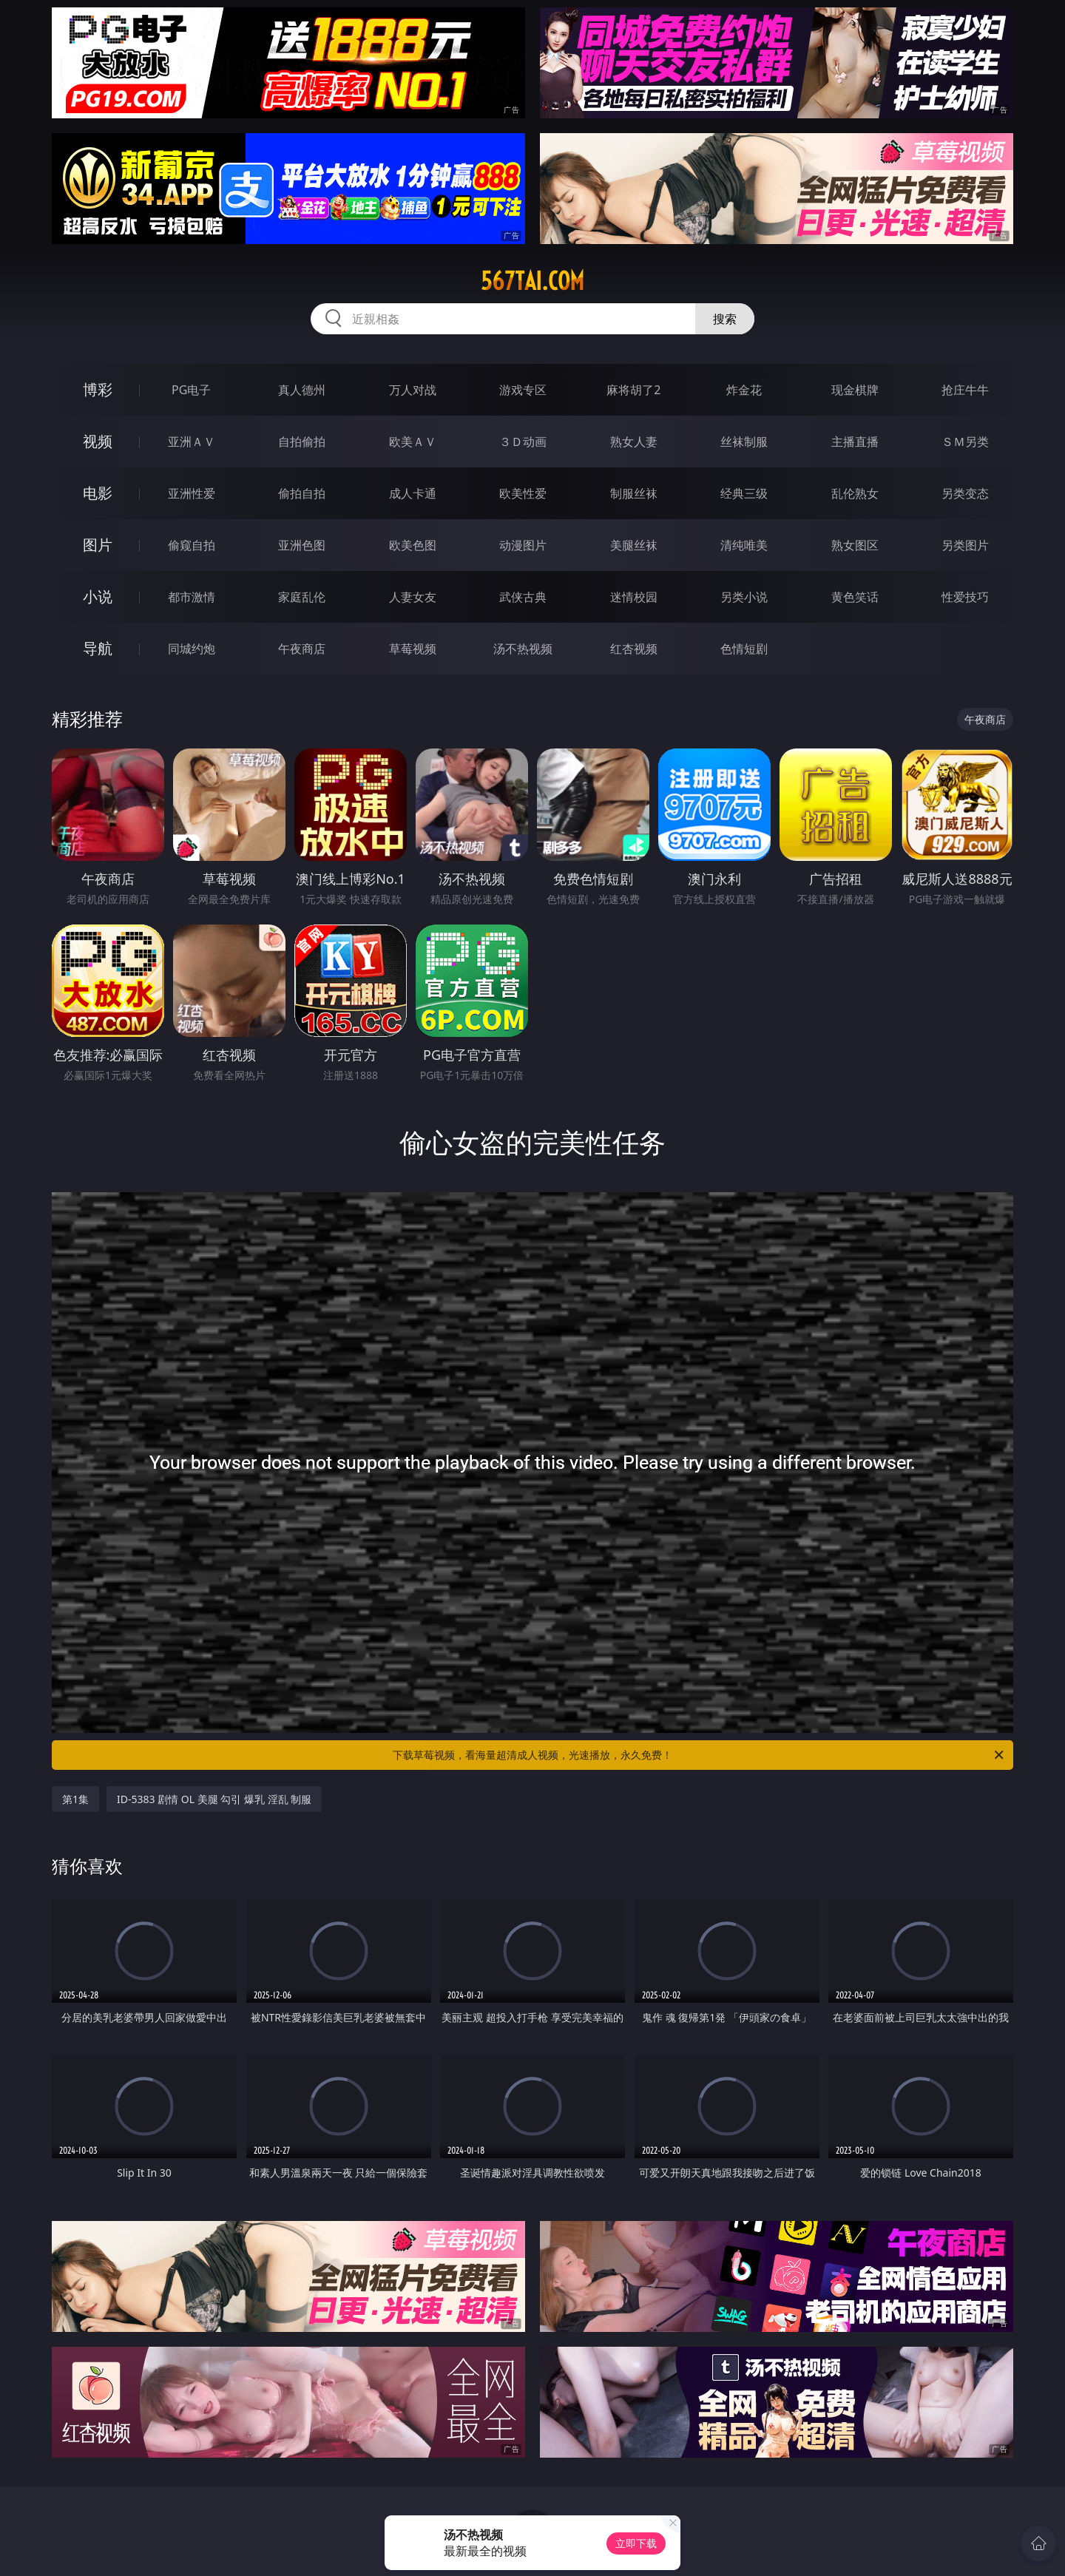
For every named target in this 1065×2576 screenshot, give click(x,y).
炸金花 (744, 390)
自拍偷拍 (301, 441)
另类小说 (744, 597)
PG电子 (191, 390)
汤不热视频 (522, 648)
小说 (97, 596)
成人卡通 (412, 493)
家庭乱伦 (301, 597)
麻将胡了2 (633, 390)
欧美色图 (412, 545)
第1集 (75, 1799)
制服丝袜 (633, 493)
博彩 (97, 389)
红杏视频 (633, 648)
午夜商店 (301, 648)
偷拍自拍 (301, 493)
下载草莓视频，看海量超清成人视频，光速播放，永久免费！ (699, 1755)
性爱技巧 (965, 597)
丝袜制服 (744, 441)
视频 (97, 441)
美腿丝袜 (633, 545)
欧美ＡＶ (412, 441)
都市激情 (191, 597)
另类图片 (965, 545)
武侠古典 (523, 597)
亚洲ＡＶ (191, 441)
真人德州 (301, 390)
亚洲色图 (301, 545)
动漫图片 (523, 545)
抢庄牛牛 (965, 390)
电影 (97, 493)
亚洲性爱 (191, 493)
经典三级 (744, 493)
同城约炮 (191, 648)
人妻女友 (412, 597)
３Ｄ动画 (523, 441)
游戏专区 (523, 390)
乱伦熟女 (855, 493)
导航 (97, 648)
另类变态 (965, 493)
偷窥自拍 (191, 545)
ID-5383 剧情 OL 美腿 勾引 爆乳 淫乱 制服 (214, 1799)
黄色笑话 (855, 597)
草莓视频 (412, 648)
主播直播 (855, 441)
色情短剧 (744, 648)
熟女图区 (855, 545)
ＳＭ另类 (965, 441)
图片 (97, 545)
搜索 (725, 319)
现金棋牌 (855, 390)
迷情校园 (633, 597)
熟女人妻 (633, 441)
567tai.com (532, 281)
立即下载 (636, 2543)
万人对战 (412, 390)
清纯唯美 (744, 545)
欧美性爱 (523, 493)
